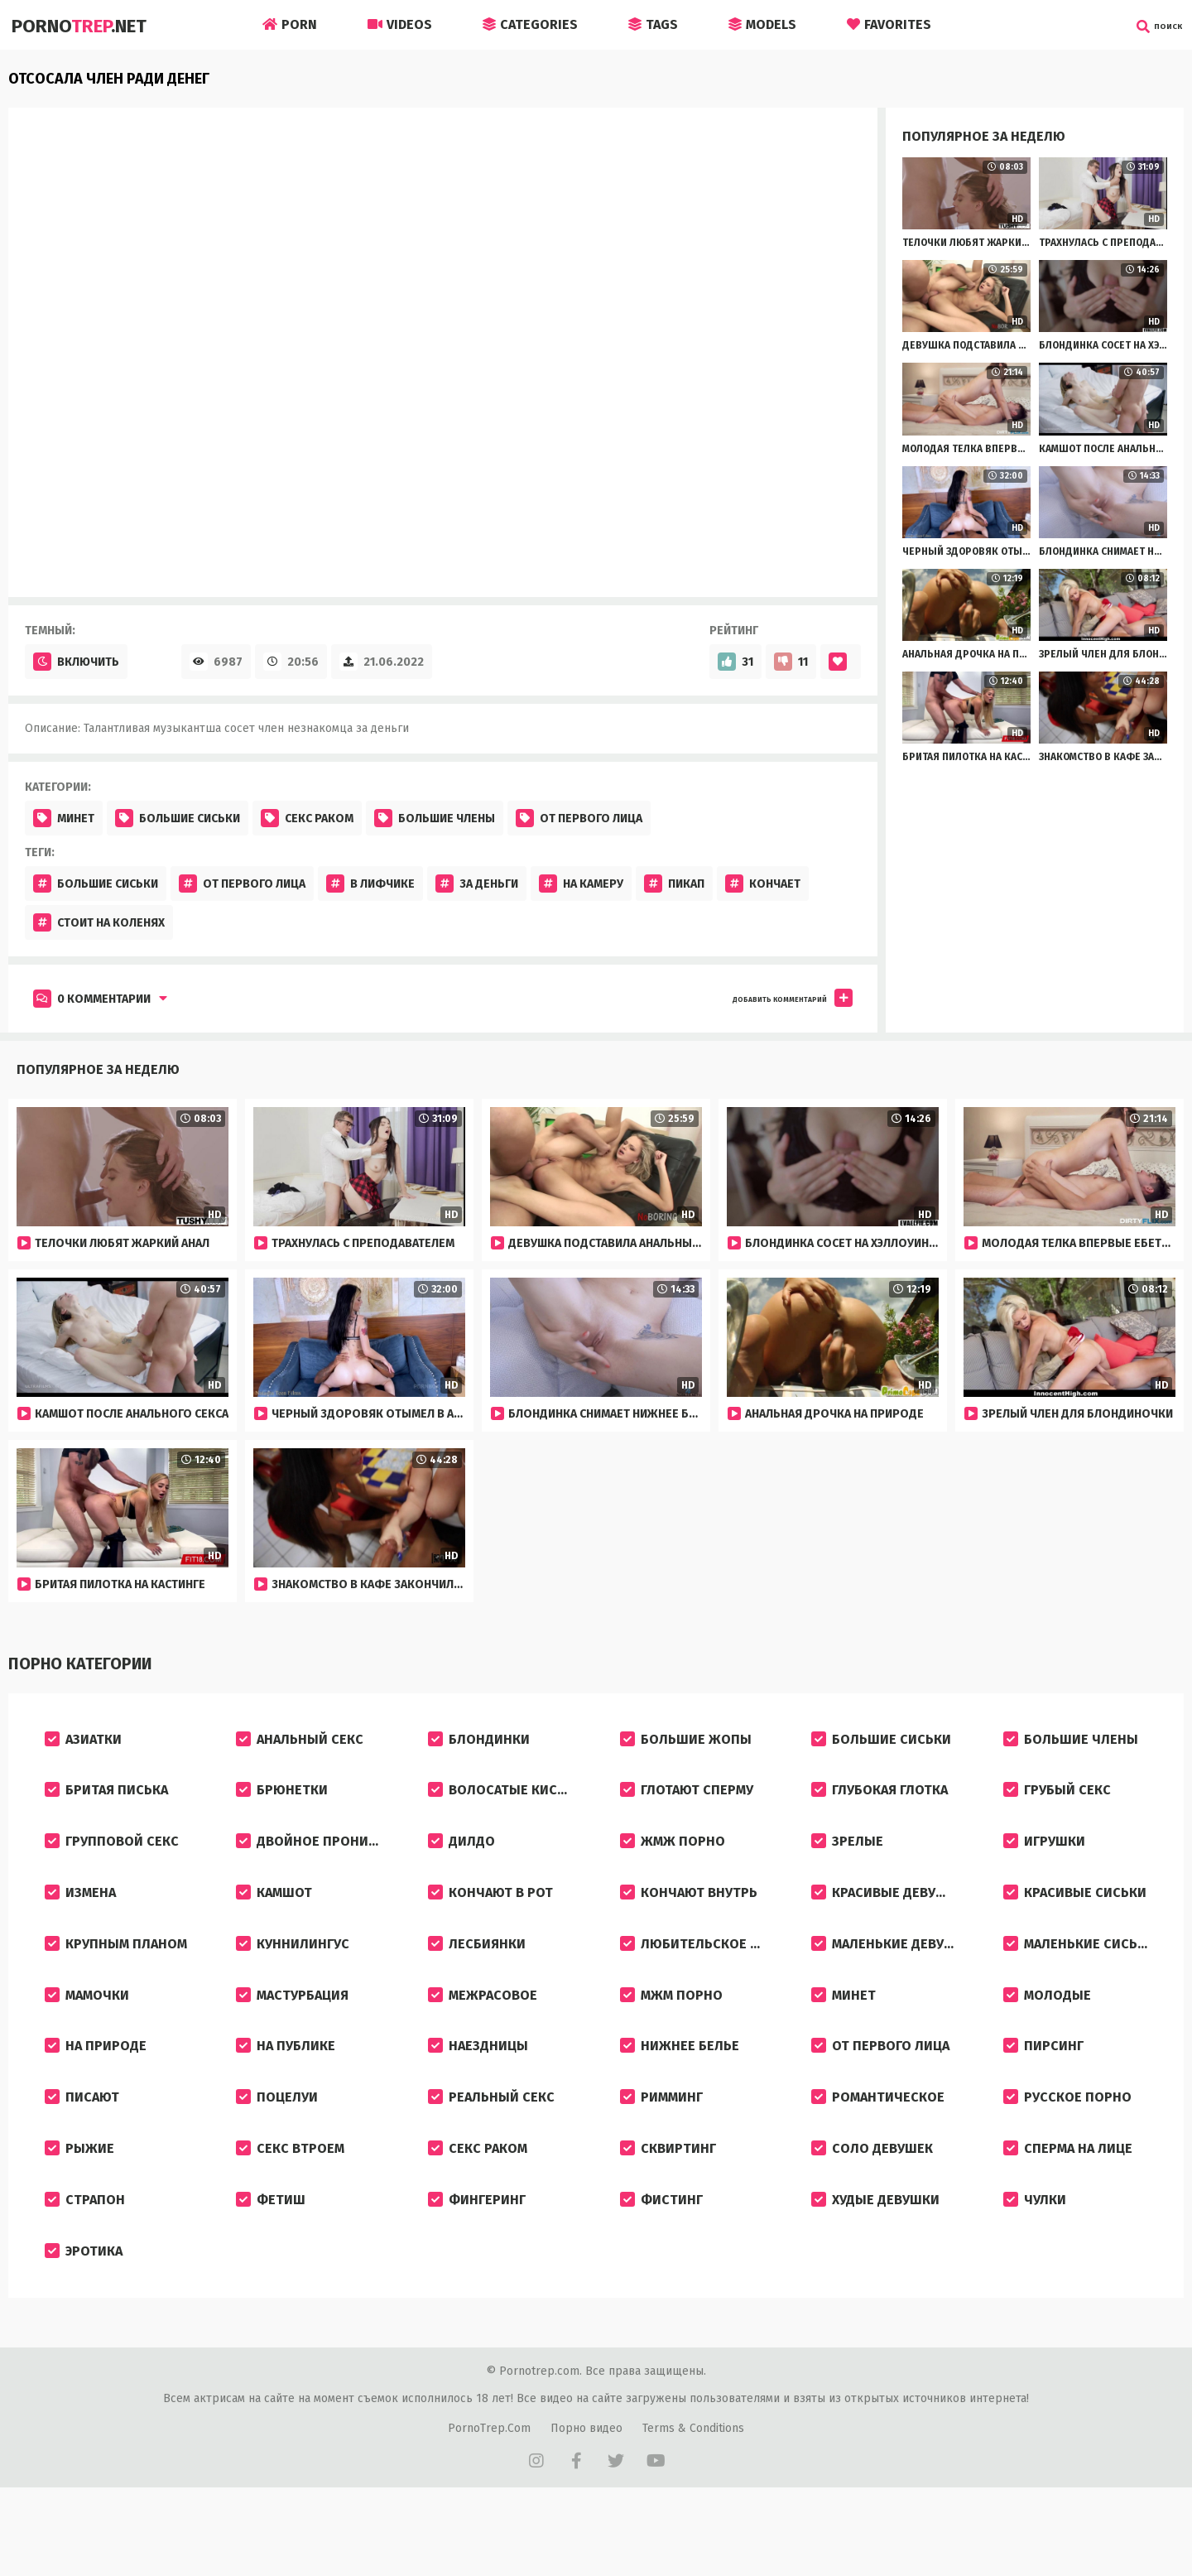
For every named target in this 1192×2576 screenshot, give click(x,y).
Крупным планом (116, 1974)
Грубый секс (1057, 1800)
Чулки (1034, 2264)
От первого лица (579, 818)
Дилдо (461, 1858)
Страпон (85, 2264)
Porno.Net (83, 24)
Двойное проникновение (320, 1858)
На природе (96, 2090)
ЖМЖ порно (672, 1858)
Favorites (889, 24)
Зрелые (847, 1858)
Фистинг (661, 2264)
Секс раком (307, 818)
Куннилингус (292, 1974)
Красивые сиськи (1074, 1916)
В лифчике (370, 883)
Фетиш (270, 2264)
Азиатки (83, 1742)
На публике (285, 2090)
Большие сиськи (177, 818)
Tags (653, 24)
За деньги (476, 883)
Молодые (1047, 2032)
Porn (289, 24)
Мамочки (87, 2032)
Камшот (274, 1916)
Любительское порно (704, 1974)
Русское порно (1067, 2148)
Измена (80, 1916)
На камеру (581, 883)
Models (762, 24)
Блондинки (479, 1742)
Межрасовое (482, 2032)
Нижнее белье (679, 2090)
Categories (530, 24)
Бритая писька (106, 1800)
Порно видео (586, 2503)
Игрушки (1044, 1858)
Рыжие (79, 2206)
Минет (63, 818)
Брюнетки (282, 1800)
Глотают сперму (686, 1800)
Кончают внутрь (688, 1916)
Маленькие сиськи (1079, 1974)
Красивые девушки (888, 1916)
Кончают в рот (490, 1916)
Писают (82, 2148)
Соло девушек (872, 2206)
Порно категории (75, 1664)
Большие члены (434, 818)
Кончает (762, 883)
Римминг (661, 2148)
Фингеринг (477, 2264)
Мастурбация (292, 2032)
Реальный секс (491, 2148)
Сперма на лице (1067, 2206)
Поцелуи (277, 2148)
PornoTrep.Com (489, 2503)
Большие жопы (686, 1742)
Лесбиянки (477, 1974)
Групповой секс (112, 1858)
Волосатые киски (501, 1800)
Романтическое (877, 2148)
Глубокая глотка (879, 1800)
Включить (76, 661)
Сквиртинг (668, 2206)
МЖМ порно (671, 2032)
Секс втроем (290, 2206)
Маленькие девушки (892, 1974)
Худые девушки (875, 2264)
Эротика (84, 2322)
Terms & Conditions (693, 2503)
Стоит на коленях (99, 922)
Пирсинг (1043, 2090)
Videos (400, 24)
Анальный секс (299, 1742)
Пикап (674, 883)
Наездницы (478, 2090)
